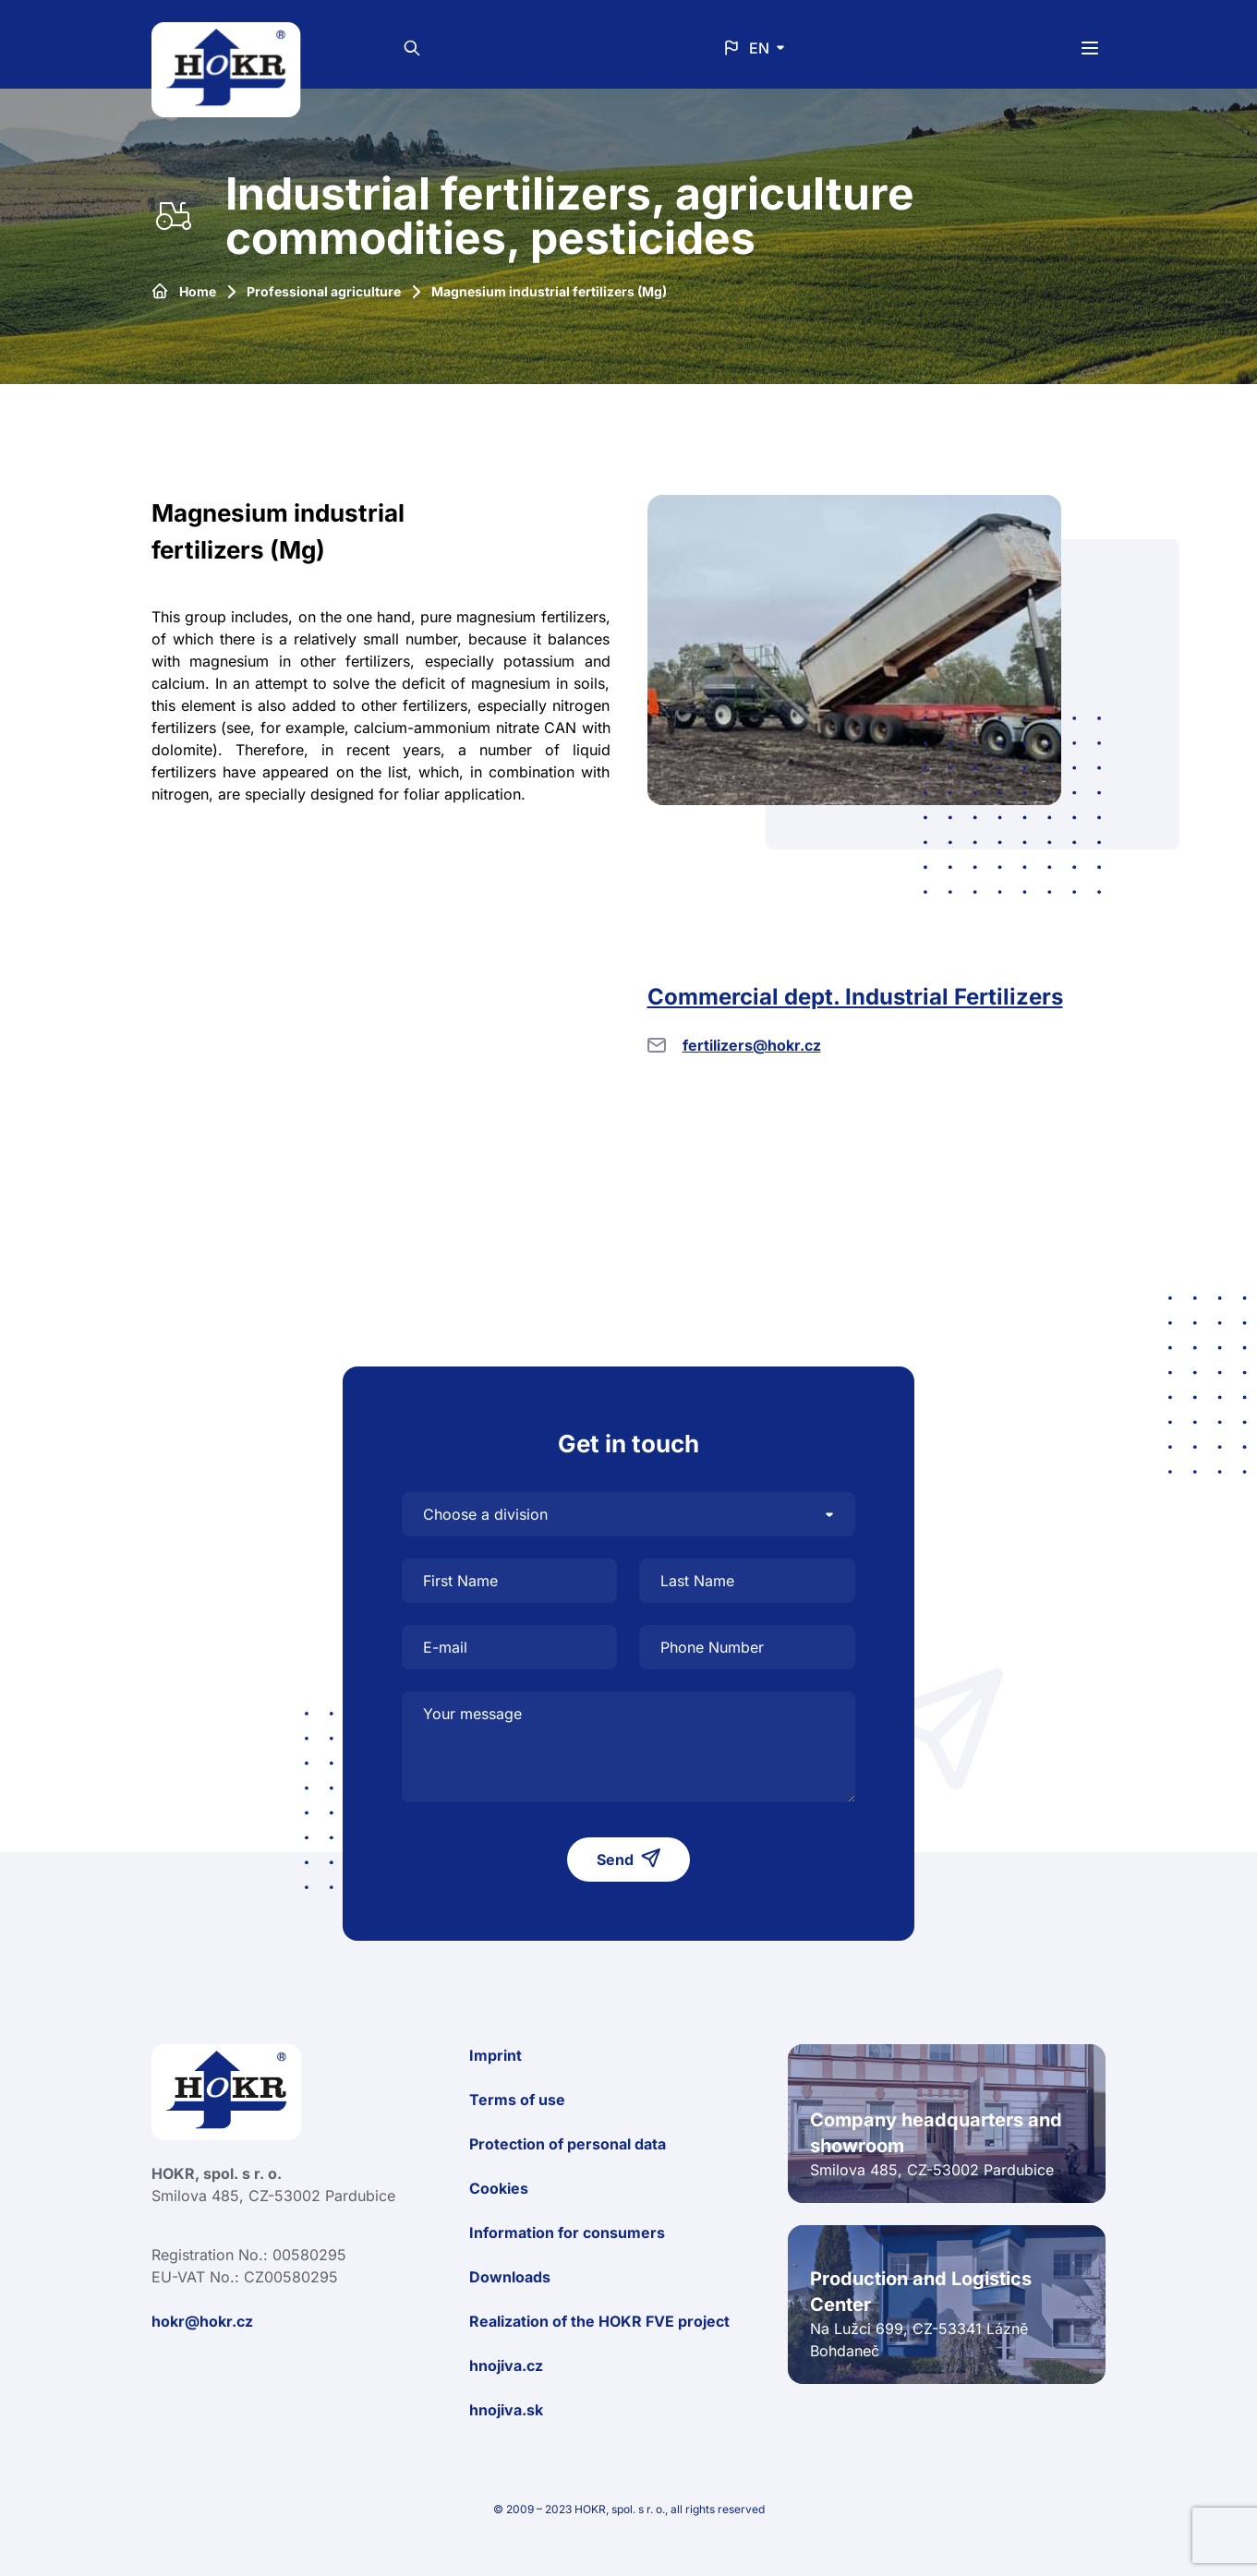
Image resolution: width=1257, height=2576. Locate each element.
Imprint (495, 2055)
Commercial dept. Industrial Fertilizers (855, 996)
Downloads (509, 2277)
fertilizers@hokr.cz (752, 1045)
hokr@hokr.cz (202, 2321)
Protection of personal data (567, 2144)
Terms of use (517, 2099)
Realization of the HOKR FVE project (599, 2321)
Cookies (498, 2188)
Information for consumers (567, 2232)
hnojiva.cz (506, 2365)
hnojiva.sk (506, 2410)
